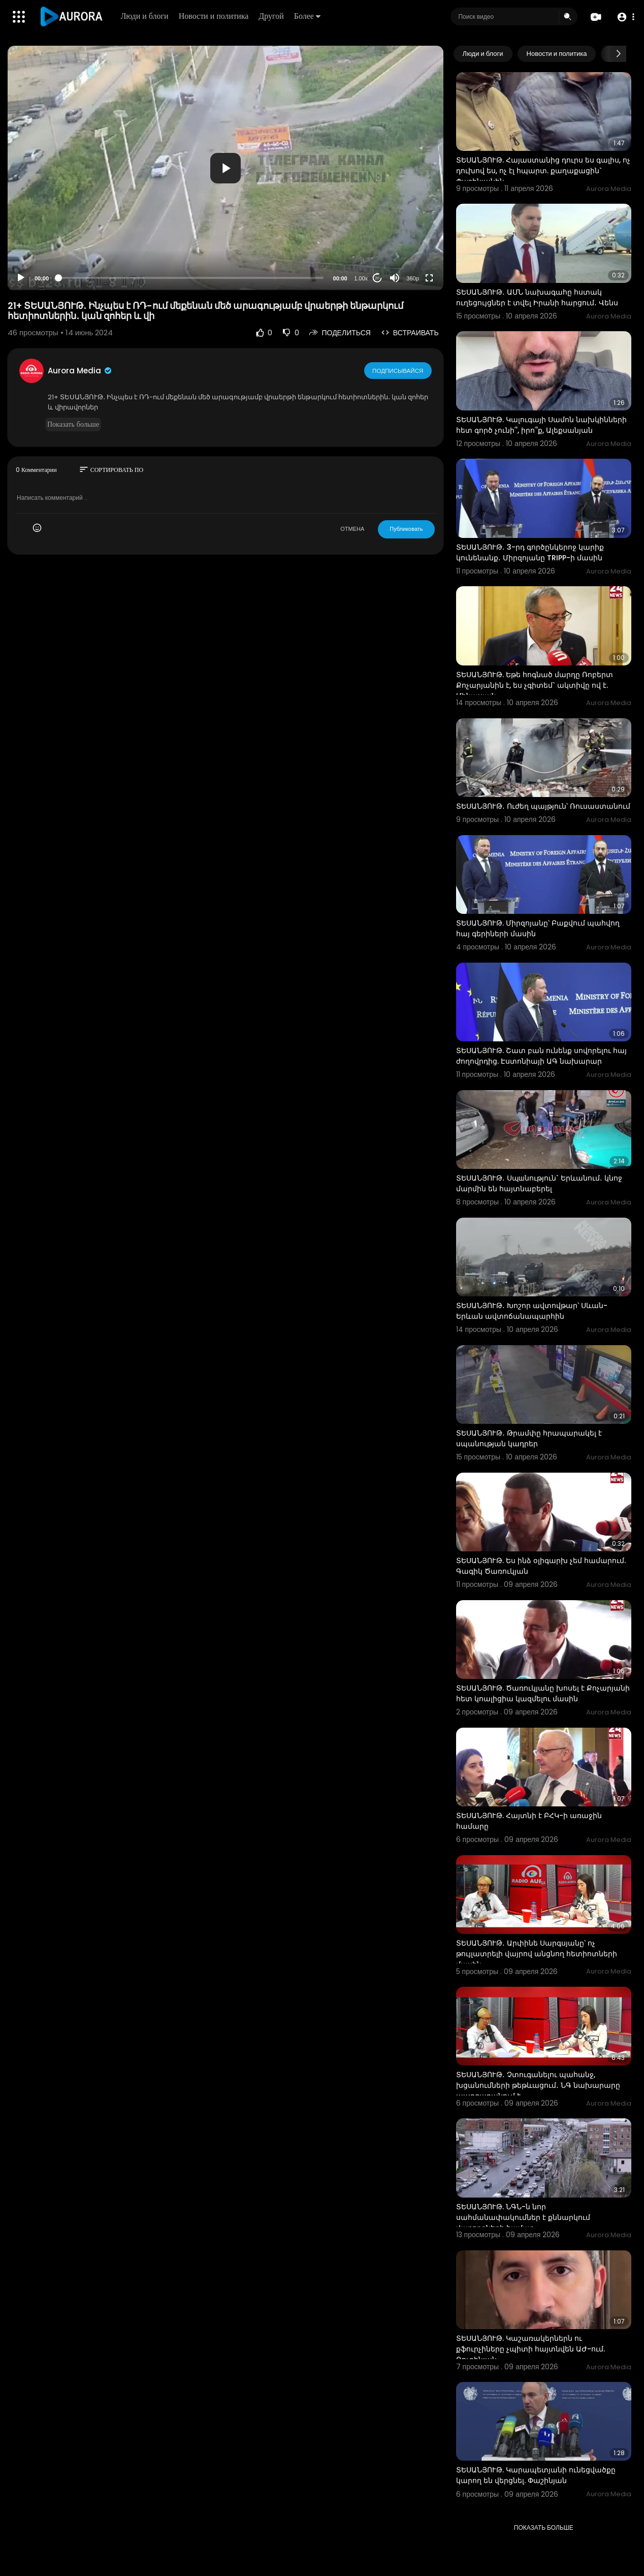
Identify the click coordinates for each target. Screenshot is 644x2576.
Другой (272, 16)
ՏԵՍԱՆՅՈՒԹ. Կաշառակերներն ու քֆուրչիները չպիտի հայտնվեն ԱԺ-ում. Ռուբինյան (530, 2349)
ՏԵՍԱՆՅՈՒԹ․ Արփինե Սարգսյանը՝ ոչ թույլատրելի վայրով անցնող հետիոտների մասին (536, 1953)
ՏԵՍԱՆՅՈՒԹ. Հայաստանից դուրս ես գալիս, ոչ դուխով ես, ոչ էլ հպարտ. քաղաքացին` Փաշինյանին (543, 170)
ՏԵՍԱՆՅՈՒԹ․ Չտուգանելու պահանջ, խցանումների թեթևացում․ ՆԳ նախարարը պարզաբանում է (538, 2085)
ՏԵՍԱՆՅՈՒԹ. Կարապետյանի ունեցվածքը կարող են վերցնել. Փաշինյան (536, 2475)
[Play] (21, 278)
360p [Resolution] (412, 278)
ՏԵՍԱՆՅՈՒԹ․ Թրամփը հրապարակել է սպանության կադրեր (529, 1438)
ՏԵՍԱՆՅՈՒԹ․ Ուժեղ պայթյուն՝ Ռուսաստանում (543, 806)
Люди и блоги (145, 16)
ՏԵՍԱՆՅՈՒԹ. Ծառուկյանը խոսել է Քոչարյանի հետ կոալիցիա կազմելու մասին (543, 1693)
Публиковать (406, 529)
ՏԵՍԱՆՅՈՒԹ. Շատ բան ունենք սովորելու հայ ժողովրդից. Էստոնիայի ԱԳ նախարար (541, 1055)
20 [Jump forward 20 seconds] (377, 278)
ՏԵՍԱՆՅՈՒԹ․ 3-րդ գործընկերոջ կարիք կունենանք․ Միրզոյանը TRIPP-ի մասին (530, 552)
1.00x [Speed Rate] (361, 278)
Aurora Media (80, 370)
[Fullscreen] (429, 278)
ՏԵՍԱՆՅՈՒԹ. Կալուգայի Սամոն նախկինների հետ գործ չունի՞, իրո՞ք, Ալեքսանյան (541, 425)
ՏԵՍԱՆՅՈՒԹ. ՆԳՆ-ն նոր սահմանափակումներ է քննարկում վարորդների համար (523, 2217)
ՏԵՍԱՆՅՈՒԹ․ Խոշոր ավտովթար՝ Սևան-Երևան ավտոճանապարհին (531, 1310)
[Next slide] (618, 54)
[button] (625, 17)
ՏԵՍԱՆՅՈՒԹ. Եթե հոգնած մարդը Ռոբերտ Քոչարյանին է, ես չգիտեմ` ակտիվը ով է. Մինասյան (534, 685)
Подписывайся (398, 370)
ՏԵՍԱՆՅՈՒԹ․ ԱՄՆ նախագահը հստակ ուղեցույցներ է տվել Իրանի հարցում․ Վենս (537, 297)
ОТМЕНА (352, 529)
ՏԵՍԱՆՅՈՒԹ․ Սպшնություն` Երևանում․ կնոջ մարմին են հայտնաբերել (539, 1183)
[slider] (191, 278)
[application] (225, 168)
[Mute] (395, 278)
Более (308, 16)
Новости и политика (214, 16)
